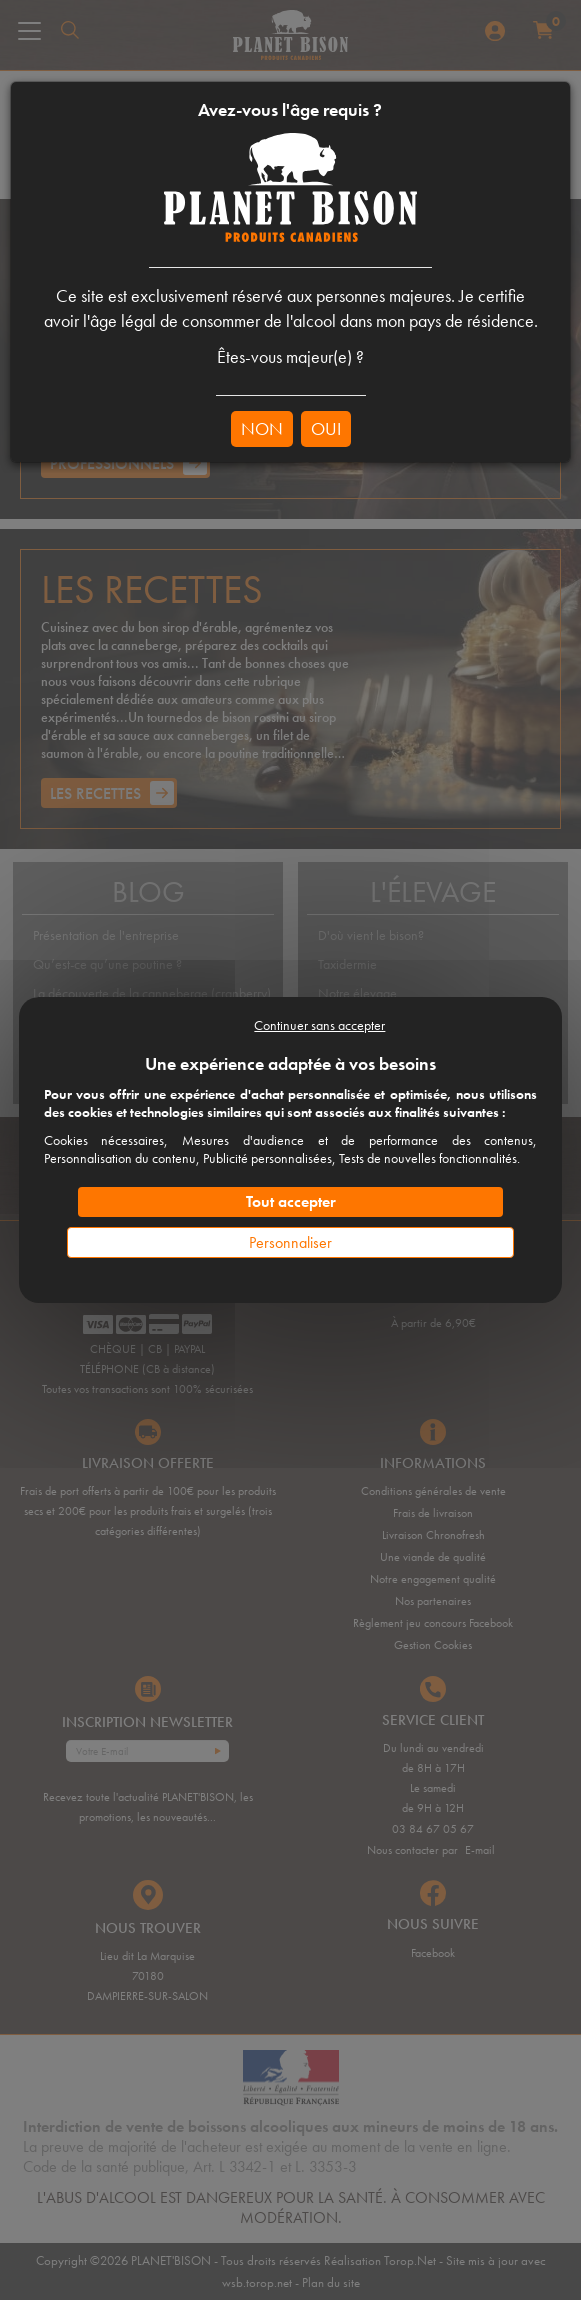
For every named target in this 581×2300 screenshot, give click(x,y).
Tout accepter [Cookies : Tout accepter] (291, 1201)
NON (262, 428)
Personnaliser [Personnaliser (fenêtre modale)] (290, 1242)
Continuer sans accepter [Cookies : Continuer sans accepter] (319, 1025)
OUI (326, 428)
